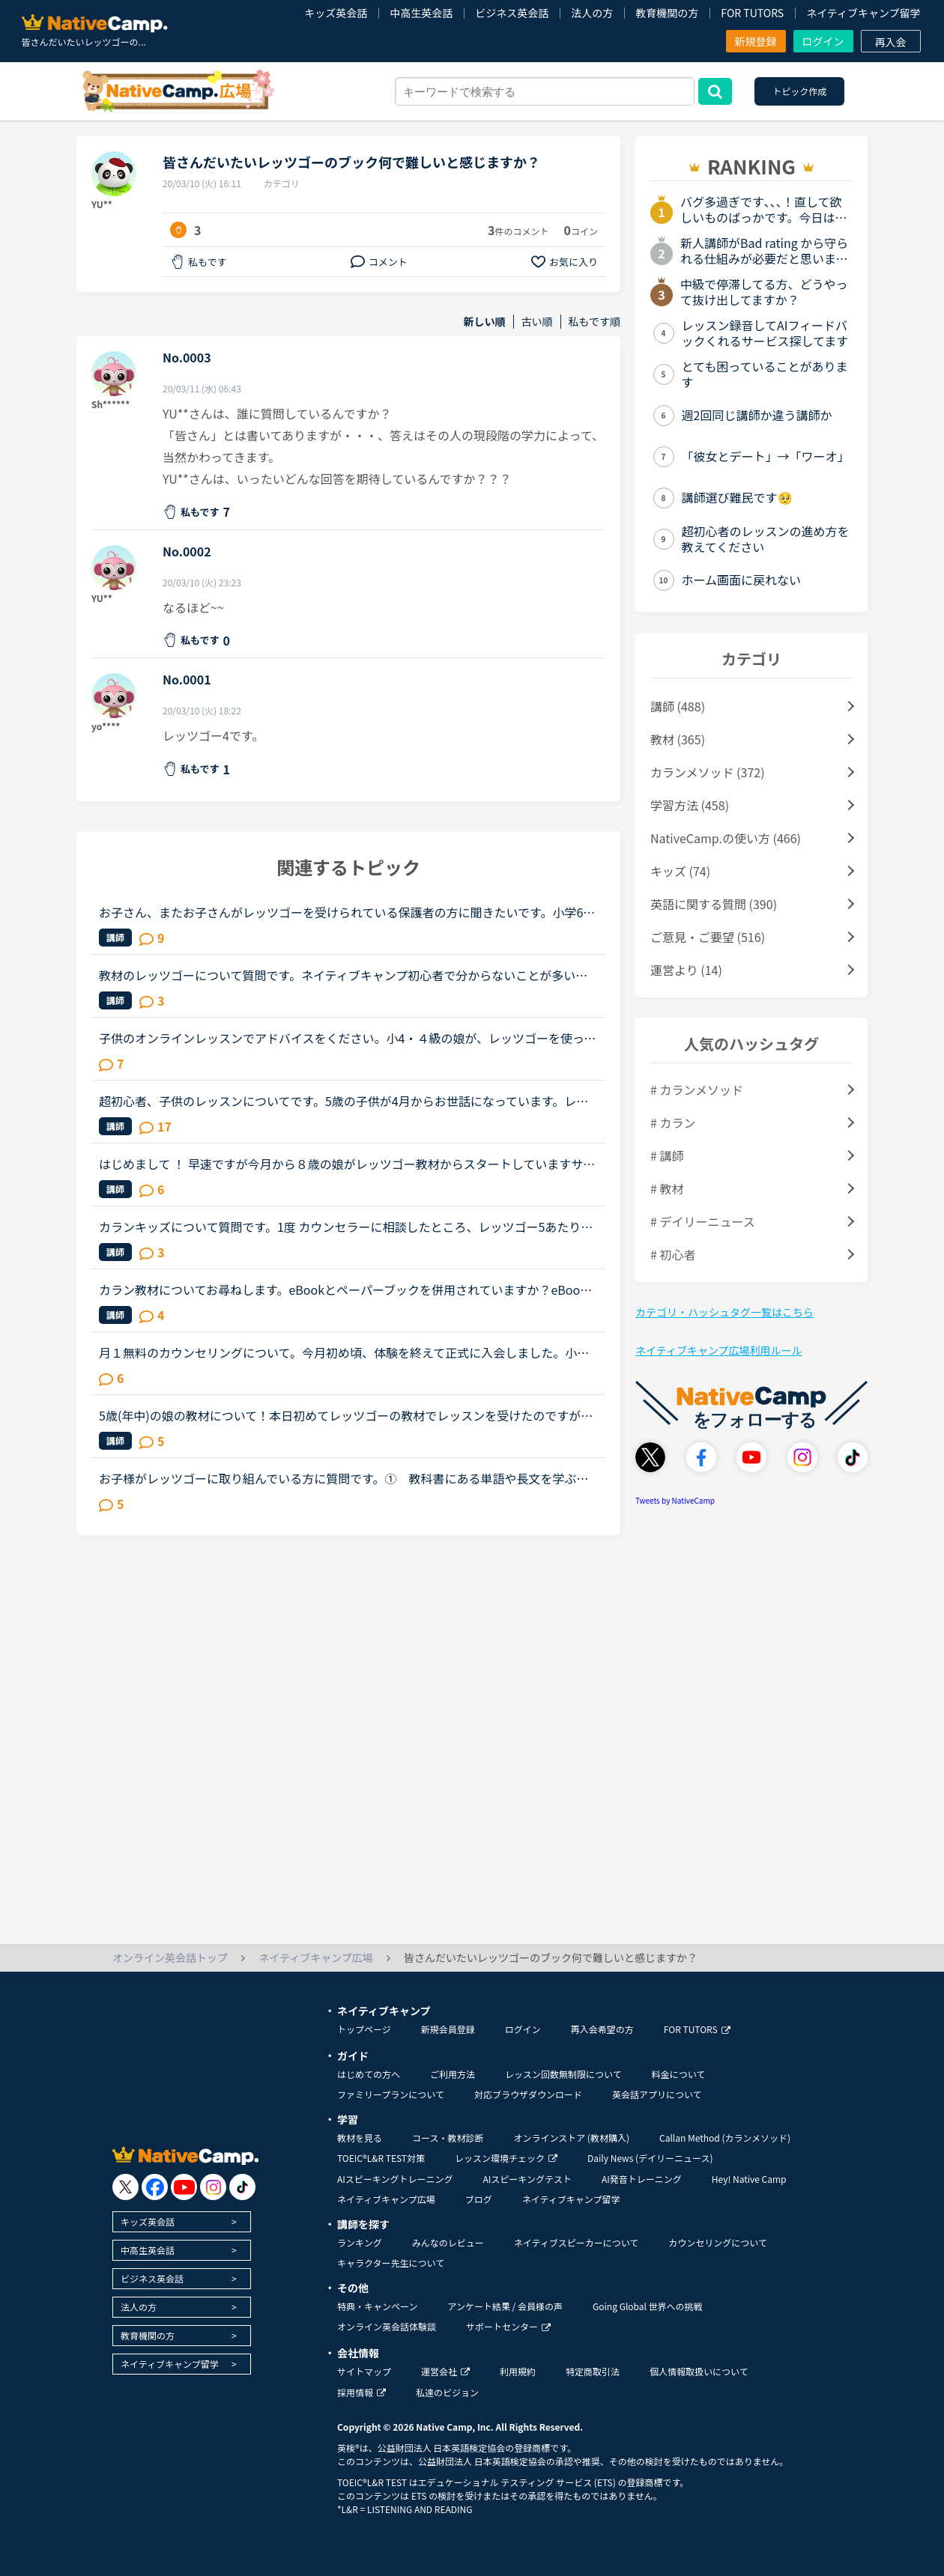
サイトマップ (364, 2371)
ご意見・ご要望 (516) (707, 937)
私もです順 (594, 322)
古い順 (537, 322)
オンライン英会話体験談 (386, 2326)
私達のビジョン (447, 2392)
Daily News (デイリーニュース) (649, 2157)
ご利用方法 (452, 2074)
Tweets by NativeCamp (675, 1500)
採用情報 (361, 2392)
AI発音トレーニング (642, 2178)
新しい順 (485, 322)
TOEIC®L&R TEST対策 (381, 2157)
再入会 (891, 41)
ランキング (359, 2242)
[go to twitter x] (125, 2187)
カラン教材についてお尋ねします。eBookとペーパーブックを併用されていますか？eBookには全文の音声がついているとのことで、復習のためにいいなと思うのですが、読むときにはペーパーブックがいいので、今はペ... (344, 1289)
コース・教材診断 (447, 2137)
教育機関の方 (666, 12)
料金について (679, 2074)
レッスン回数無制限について (563, 2074)
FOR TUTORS (752, 12)
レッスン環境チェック (506, 2157)
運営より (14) (686, 970)
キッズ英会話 (335, 12)
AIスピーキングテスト (526, 2178)
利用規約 (518, 2371)
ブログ (478, 2199)
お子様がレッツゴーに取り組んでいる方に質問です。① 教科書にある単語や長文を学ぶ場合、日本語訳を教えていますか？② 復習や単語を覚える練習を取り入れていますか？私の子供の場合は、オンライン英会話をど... (344, 1478)
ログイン (823, 41)
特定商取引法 (593, 2371)
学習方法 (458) (689, 805)
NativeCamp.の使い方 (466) (725, 838)
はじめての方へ (368, 2074)
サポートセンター (508, 2326)
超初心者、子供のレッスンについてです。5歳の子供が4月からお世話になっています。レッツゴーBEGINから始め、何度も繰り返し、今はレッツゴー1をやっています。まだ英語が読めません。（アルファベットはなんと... (347, 1101)
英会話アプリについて (657, 2094)
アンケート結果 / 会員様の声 (505, 2306)
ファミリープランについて (390, 2094)
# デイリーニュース (702, 1221)
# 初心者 (672, 1254)
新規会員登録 (448, 2029)
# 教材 (666, 1188)
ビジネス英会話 (511, 12)
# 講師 (666, 1155)
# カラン (672, 1122)
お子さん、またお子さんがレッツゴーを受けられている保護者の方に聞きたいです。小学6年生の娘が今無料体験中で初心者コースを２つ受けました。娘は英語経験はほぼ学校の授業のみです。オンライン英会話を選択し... (347, 912)
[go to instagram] (213, 2187)
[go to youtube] (184, 2187)
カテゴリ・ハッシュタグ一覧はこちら (724, 1311)
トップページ (364, 2029)
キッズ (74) (680, 871)
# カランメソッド (696, 1090)
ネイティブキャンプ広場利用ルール (718, 1350)
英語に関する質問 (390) (713, 904)
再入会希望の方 (602, 2029)
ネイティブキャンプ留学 (863, 12)
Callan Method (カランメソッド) (724, 2137)
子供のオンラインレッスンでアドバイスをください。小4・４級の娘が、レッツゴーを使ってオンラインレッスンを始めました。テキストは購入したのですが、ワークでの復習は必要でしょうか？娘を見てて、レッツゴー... (347, 1038)
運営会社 (445, 2371)
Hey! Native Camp (749, 2178)
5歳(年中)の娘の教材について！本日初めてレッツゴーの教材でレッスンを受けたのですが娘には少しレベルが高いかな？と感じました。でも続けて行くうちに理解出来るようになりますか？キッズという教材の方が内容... (346, 1415)
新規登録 (756, 41)
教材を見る (359, 2137)
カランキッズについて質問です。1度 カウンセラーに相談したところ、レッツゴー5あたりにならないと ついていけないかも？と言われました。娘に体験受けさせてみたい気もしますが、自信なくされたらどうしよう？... (346, 1227)
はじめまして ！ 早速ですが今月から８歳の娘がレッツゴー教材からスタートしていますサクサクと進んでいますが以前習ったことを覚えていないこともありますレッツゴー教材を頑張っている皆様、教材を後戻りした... (347, 1164)
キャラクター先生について (390, 2262)
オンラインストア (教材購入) (571, 2137)
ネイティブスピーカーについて (576, 2242)
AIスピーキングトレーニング (395, 2178)
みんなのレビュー (448, 2242)
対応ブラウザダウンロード (528, 2094)
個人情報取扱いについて (699, 2371)
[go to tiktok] (242, 2187)
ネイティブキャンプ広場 (386, 2199)
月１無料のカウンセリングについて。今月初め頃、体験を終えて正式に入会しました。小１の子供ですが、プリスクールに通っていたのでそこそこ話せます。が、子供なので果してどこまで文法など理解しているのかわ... (344, 1352)
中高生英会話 (421, 12)
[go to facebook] (155, 2187)
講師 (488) (677, 706)
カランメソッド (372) (707, 772)
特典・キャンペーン (377, 2306)
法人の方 (592, 12)
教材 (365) (677, 739)
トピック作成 (799, 91)
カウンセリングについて (717, 2242)
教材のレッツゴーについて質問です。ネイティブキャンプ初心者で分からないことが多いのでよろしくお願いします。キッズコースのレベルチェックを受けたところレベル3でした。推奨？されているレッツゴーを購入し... (347, 975)
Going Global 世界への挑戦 (648, 2306)
